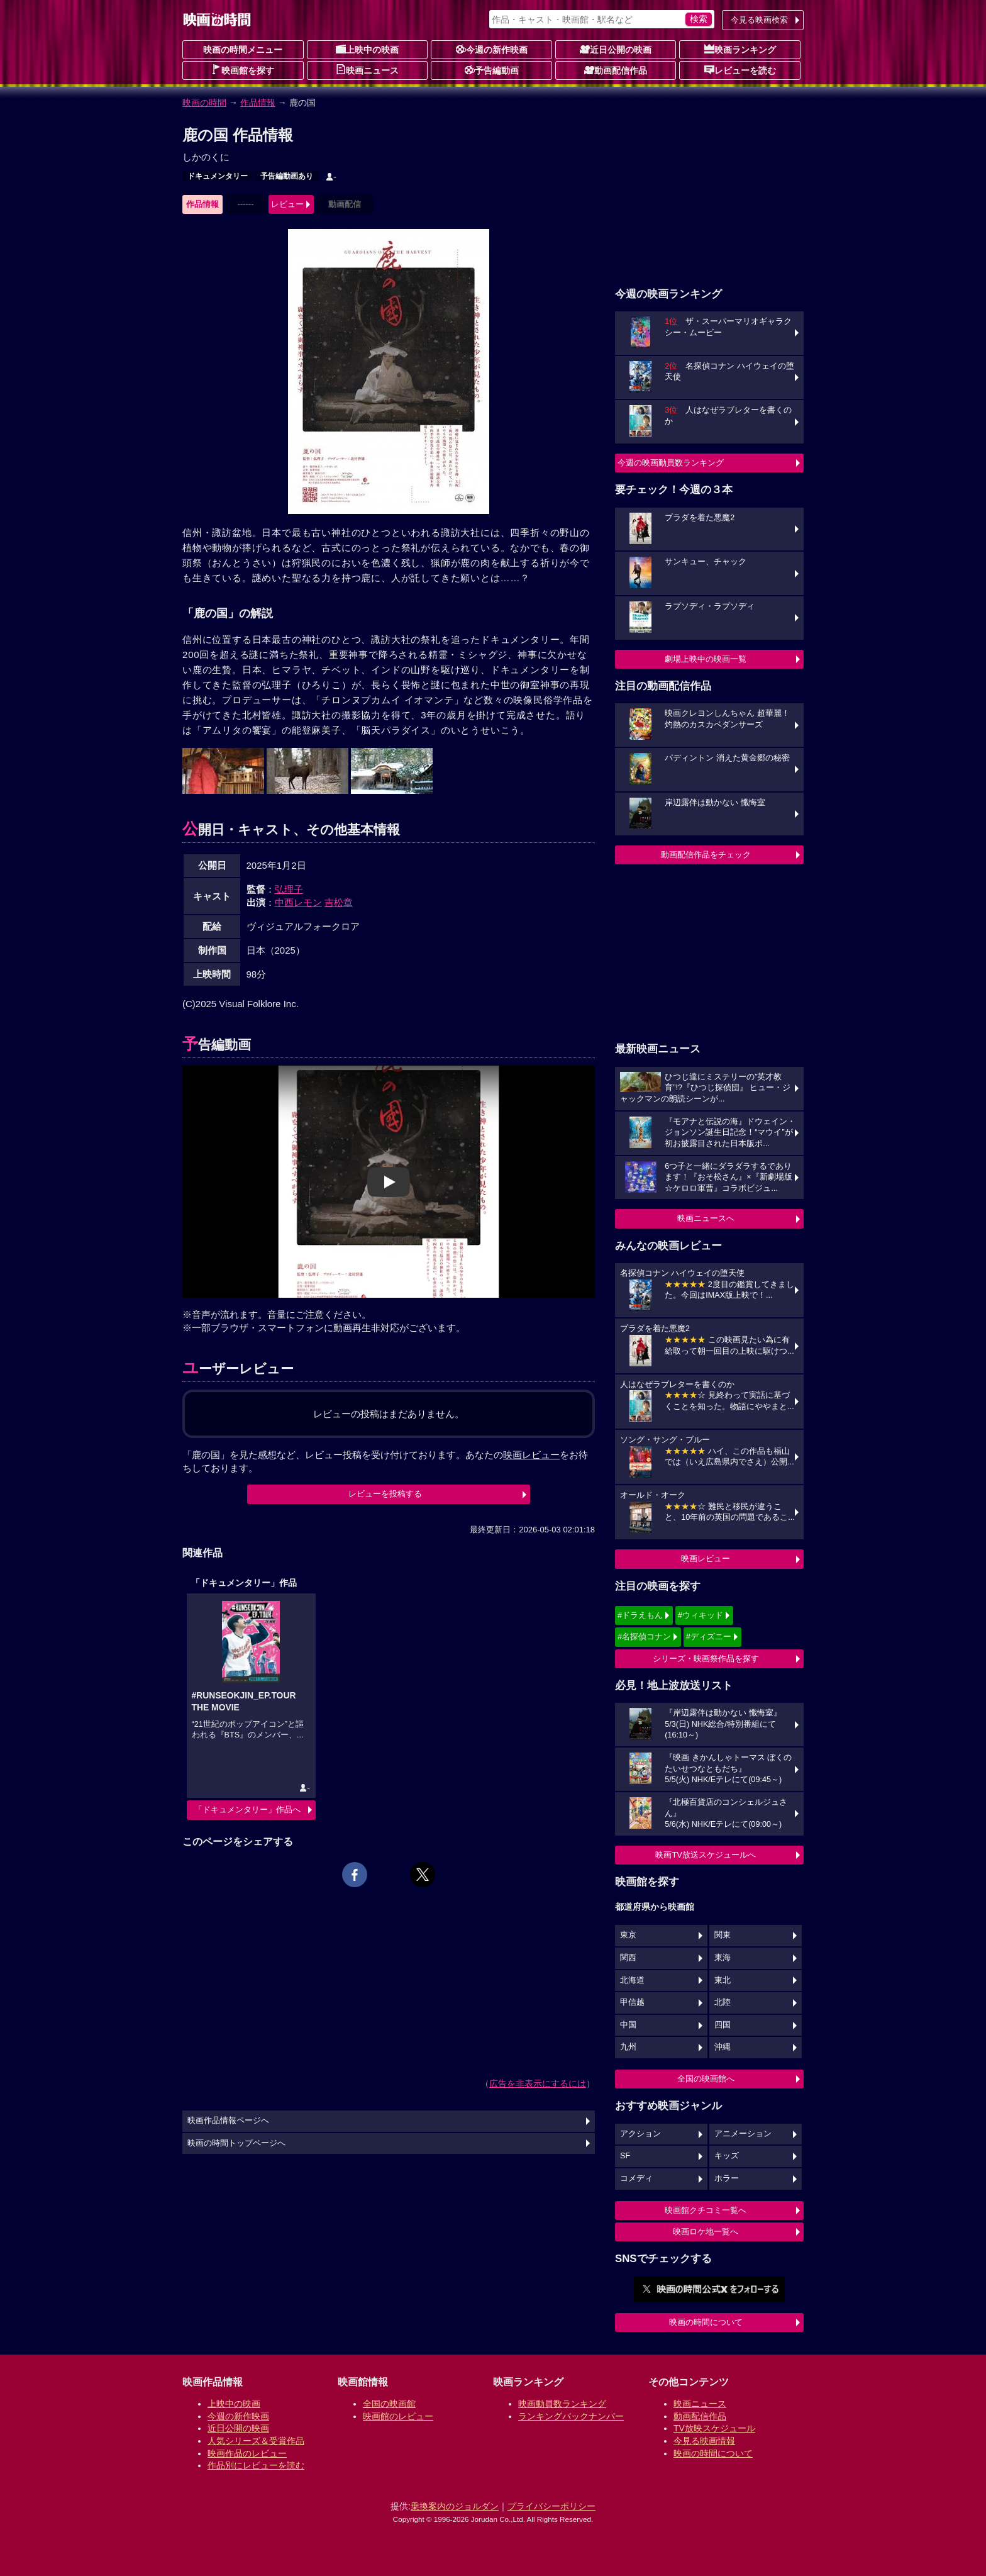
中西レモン (298, 902)
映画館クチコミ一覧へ (705, 2210)
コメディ (636, 2178)
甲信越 (632, 2002)
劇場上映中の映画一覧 (705, 659)
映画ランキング (740, 49)
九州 (628, 2047)
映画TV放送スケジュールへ (705, 1855)
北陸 (722, 2002)
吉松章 (338, 902)
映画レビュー (705, 1558)
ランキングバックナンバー (571, 2416)
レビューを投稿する (385, 1493)
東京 (628, 1935)
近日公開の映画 (615, 49)
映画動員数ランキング (562, 2404)
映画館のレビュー (398, 2416)
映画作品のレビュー (247, 2453)
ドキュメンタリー (217, 176)
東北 (722, 1980)
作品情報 (257, 103)
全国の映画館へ (705, 2078)
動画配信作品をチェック (706, 854)
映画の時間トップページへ (236, 2143)
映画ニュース (367, 69)
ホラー (726, 2178)
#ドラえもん (640, 1615)
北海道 (632, 1980)
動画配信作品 (615, 69)
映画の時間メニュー (242, 50)
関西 (628, 1957)
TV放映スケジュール (714, 2428)
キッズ (726, 2155)
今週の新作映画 (492, 49)
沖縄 (722, 2047)
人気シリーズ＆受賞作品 (256, 2441)
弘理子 (289, 889)
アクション (640, 2133)
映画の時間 (204, 103)
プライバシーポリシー (551, 2506)
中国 (628, 2025)
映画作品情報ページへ (228, 2120)
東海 (722, 1957)
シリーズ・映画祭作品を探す (706, 1658)
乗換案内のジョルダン (455, 2506)
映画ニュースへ (705, 1218)
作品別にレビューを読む (256, 2465)
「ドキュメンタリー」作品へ (247, 1809)
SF (625, 2155)
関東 (722, 1935)
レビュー (287, 204)
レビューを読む (740, 69)
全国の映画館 (389, 2404)
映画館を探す (242, 69)
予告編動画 (492, 69)
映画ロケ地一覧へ (705, 2231)
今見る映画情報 (704, 2441)
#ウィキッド (700, 1615)
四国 (722, 2025)
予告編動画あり (286, 176)
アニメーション (743, 2133)
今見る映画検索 (759, 20)
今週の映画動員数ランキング (671, 462)
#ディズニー (708, 1636)
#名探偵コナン (644, 1636)
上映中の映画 (367, 49)
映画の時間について (706, 2322)
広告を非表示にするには (537, 2083)
